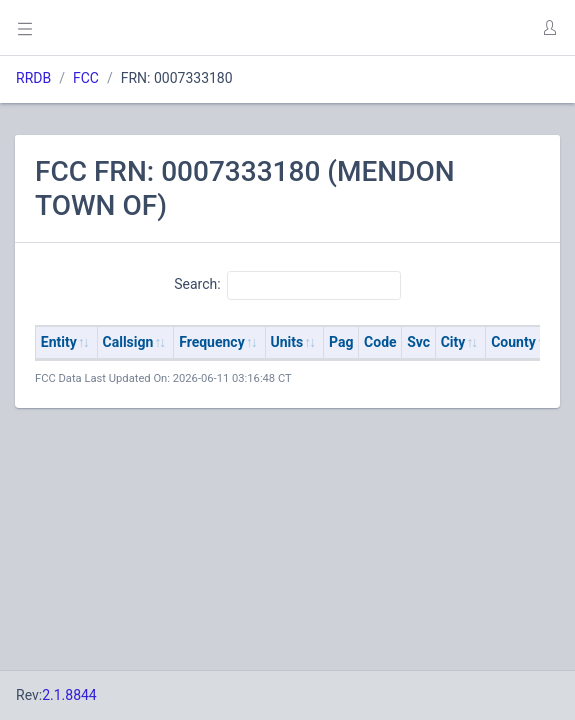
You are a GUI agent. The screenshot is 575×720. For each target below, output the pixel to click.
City (453, 342)
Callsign (128, 342)
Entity (59, 342)
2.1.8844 (69, 695)
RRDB (33, 78)
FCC (86, 78)
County (513, 342)
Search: (287, 285)
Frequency (212, 342)
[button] (549, 28)
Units (287, 342)
